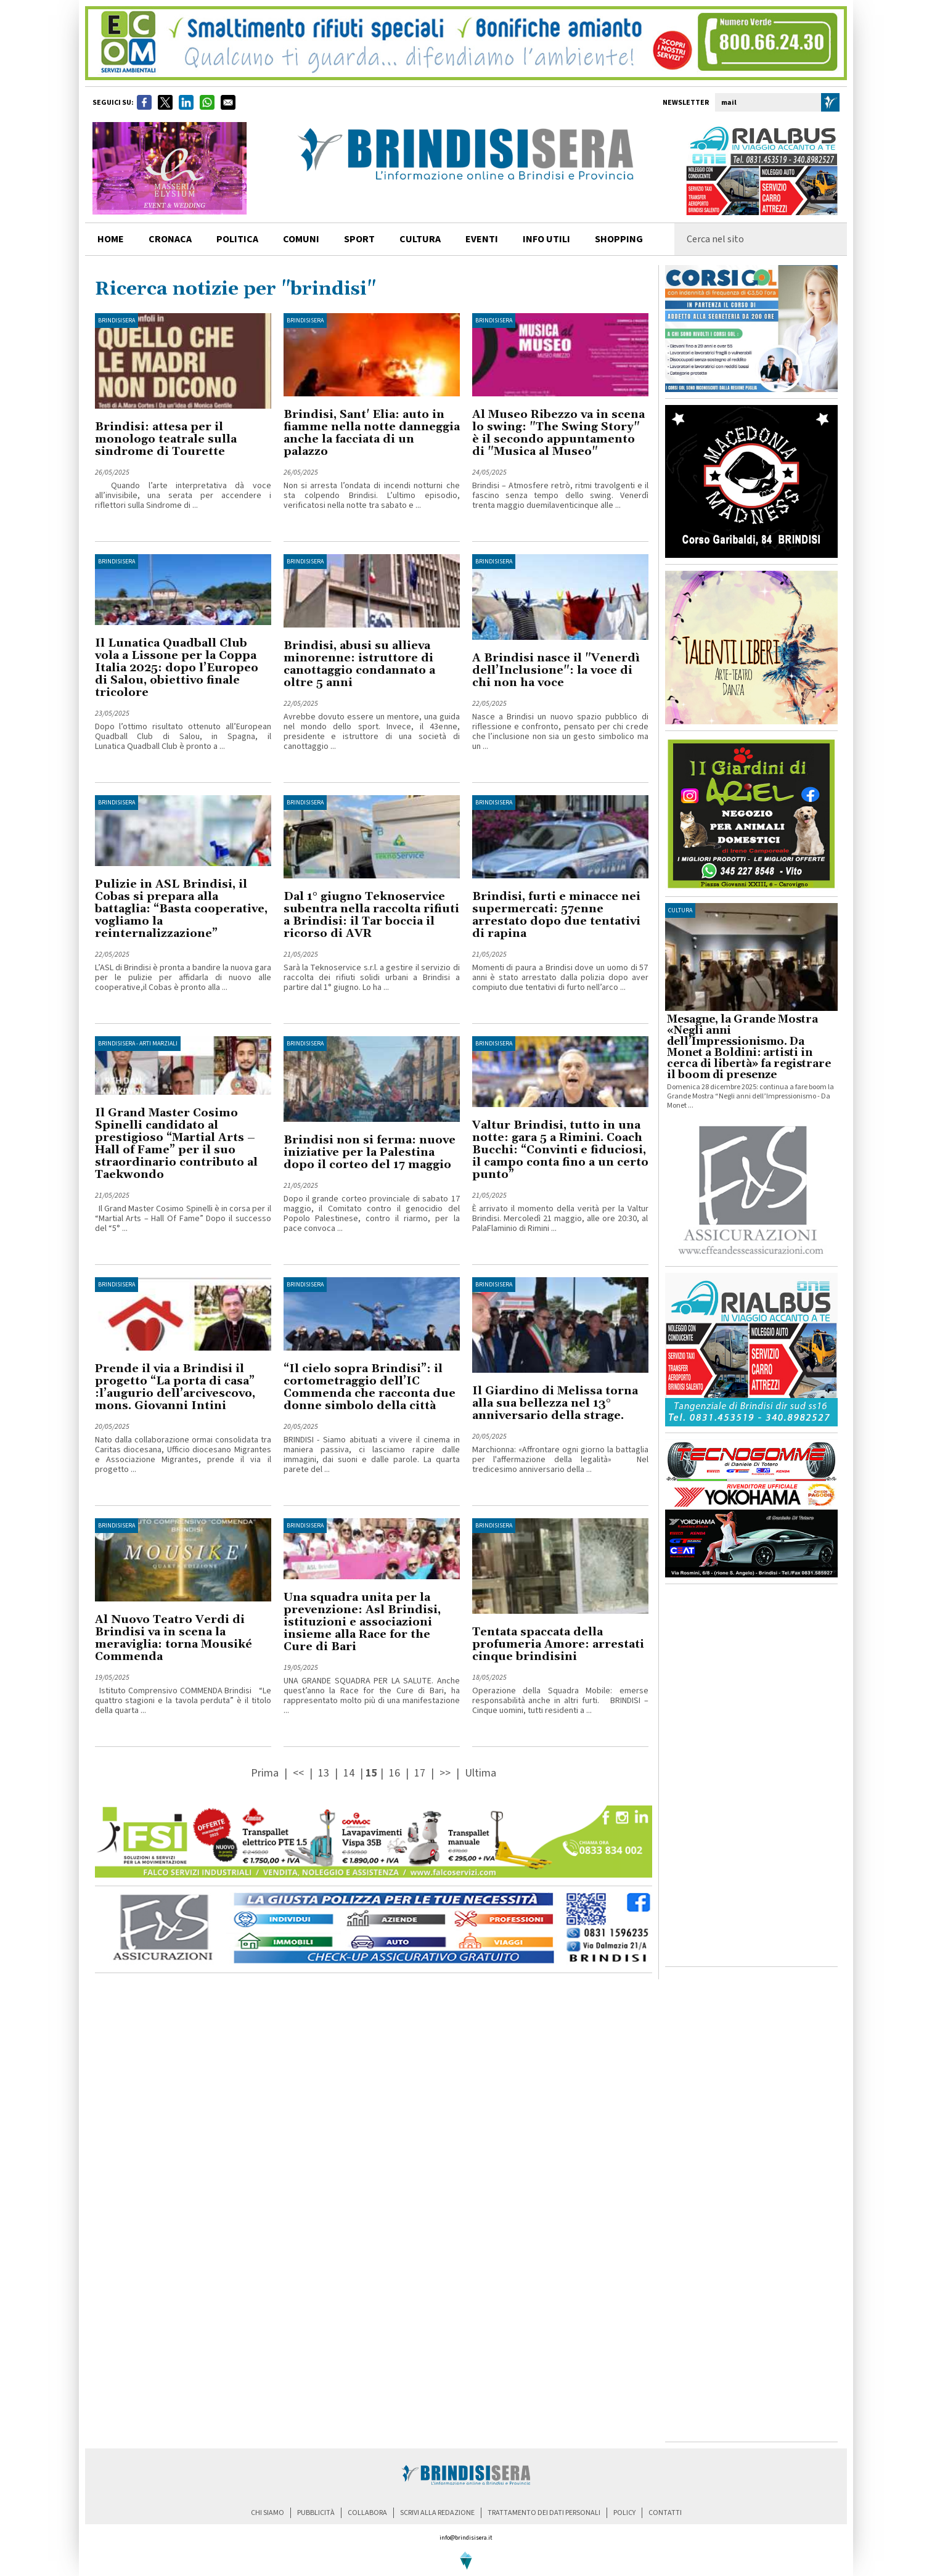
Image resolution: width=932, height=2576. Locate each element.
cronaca (170, 239)
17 (419, 1773)
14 (348, 1773)
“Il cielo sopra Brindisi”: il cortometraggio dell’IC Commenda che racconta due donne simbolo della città (370, 1387)
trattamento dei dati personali (544, 2513)
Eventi (481, 239)
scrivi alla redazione (437, 2513)
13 (323, 1773)
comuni (301, 239)
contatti (665, 2513)
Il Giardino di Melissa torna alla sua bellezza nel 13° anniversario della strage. (555, 1403)
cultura (420, 239)
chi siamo (267, 2513)
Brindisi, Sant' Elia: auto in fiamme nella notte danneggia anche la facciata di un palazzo (372, 433)
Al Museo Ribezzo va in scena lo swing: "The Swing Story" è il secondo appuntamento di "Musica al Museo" (558, 433)
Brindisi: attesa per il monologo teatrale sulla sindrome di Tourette (166, 439)
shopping (619, 239)
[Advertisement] (751, 1775)
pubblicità (316, 2513)
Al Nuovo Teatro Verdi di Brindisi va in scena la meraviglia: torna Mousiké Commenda (173, 1638)
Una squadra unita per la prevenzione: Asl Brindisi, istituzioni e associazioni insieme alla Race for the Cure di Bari (362, 1622)
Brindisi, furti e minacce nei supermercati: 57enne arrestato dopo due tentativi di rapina (556, 915)
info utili (546, 239)
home (110, 239)
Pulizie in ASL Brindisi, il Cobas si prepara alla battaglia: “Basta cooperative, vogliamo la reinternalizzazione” (181, 909)
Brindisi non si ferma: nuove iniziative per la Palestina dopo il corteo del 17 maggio (370, 1152)
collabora (367, 2513)
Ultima (480, 1773)
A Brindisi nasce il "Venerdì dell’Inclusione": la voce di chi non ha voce (556, 670)
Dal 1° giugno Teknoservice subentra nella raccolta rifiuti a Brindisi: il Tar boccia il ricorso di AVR (371, 915)
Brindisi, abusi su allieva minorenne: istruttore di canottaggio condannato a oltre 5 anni (359, 664)
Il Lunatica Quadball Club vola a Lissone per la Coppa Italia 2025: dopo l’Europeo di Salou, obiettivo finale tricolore (176, 668)
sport (359, 239)
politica (237, 239)
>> (446, 1773)
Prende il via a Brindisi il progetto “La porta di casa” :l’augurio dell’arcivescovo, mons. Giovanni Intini (175, 1387)
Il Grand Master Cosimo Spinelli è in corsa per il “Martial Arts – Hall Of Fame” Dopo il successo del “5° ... (183, 1219)
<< (299, 1773)
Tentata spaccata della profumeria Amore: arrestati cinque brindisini (558, 1644)
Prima (266, 1773)
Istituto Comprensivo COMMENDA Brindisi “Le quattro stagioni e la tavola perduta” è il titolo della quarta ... (183, 1701)
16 (394, 1773)
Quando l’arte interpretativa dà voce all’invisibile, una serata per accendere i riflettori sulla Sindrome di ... (183, 496)
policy (624, 2513)
